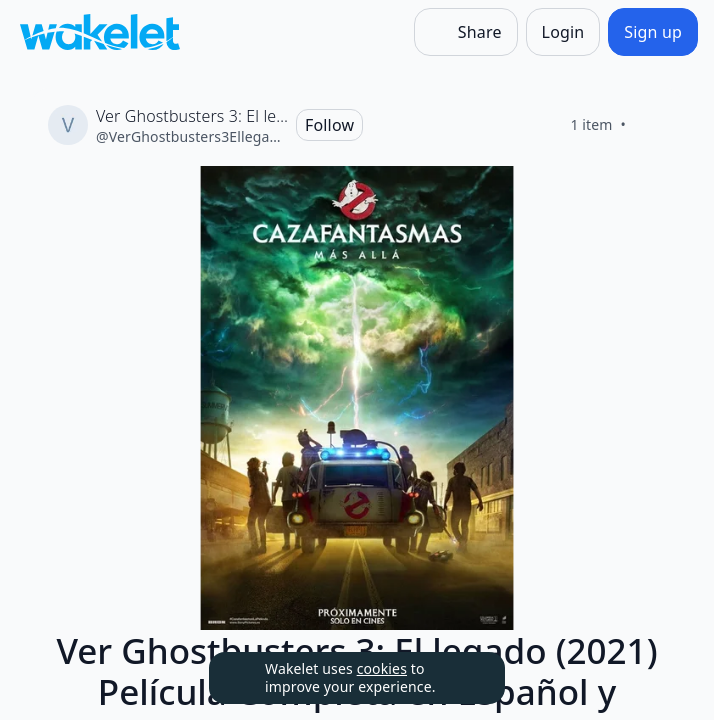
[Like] (650, 125)
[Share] (466, 32)
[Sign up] (653, 32)
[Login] (563, 32)
